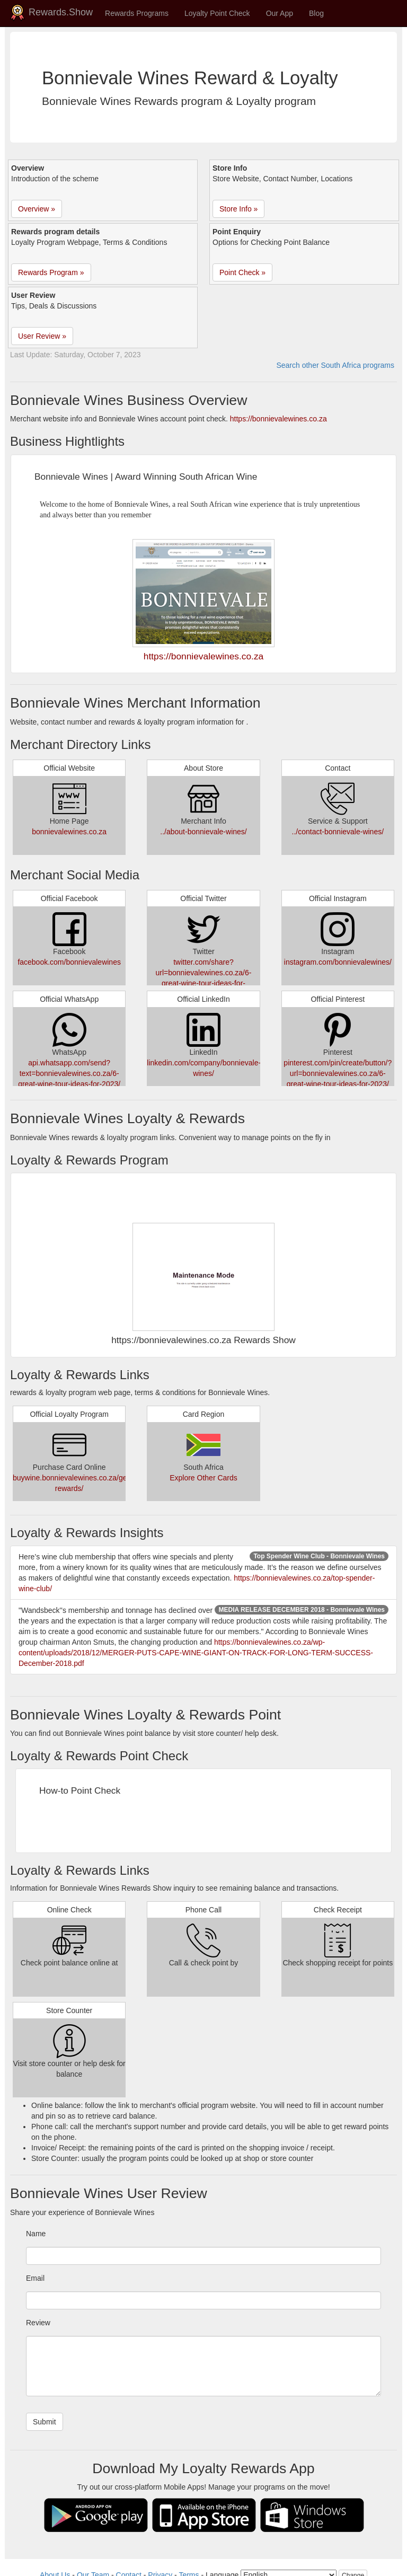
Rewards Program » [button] (51, 272)
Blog (316, 13)
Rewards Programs (137, 13)
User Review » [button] (42, 336)
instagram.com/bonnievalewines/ (338, 962)
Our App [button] (279, 13)
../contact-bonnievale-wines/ (338, 831)
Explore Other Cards (203, 1478)
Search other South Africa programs (335, 365)
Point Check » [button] (242, 272)
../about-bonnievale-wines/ (203, 831)
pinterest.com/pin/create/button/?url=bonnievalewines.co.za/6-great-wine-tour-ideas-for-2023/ (338, 1073)
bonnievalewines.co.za (69, 831)
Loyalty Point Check (217, 13)
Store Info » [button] (238, 209)
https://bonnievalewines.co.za (278, 418)
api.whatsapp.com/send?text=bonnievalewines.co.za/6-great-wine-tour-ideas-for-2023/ (69, 1073)
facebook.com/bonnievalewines (69, 962)
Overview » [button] (36, 209)
